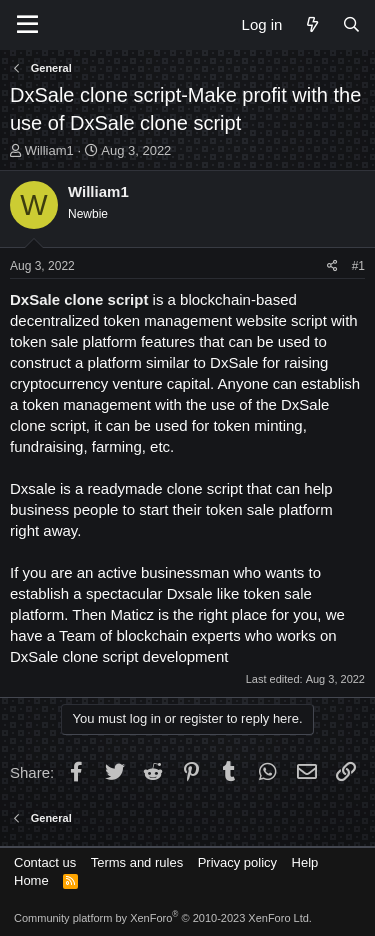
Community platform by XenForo (163, 918)
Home (31, 880)
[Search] (351, 24)
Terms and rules (137, 862)
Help (305, 862)
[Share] (332, 266)
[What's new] (311, 24)
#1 (358, 266)
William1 (49, 150)
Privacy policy (237, 862)
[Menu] (27, 25)
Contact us (45, 862)
